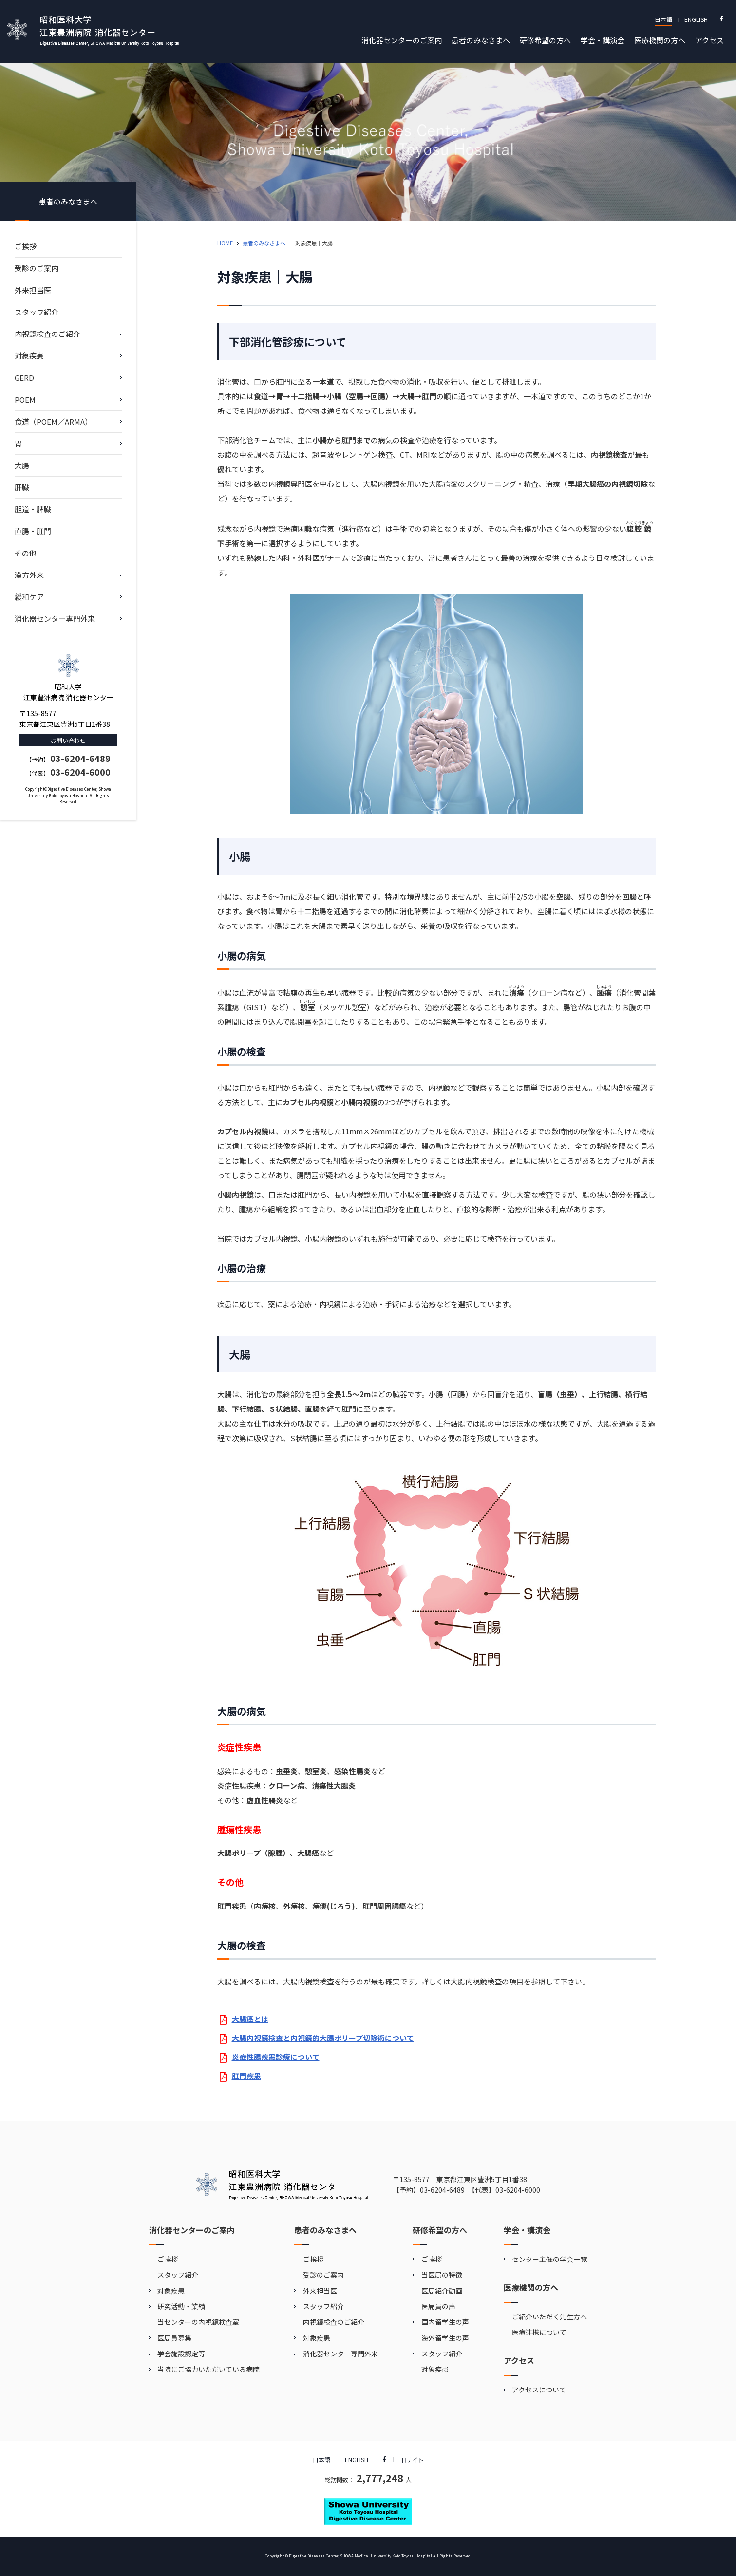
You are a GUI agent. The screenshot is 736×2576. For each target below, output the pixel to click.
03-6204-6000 (80, 771)
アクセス (709, 40)
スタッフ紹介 (36, 312)
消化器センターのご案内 (401, 40)
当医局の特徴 (441, 2274)
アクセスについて (539, 2389)
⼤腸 (22, 465)
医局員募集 (174, 2338)
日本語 (663, 19)
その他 (26, 553)
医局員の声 (438, 2306)
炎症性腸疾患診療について (276, 2057)
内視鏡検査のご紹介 (47, 334)
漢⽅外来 (29, 575)
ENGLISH (696, 19)
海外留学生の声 (445, 2338)
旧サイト (412, 2459)
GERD (24, 377)
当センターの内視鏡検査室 (198, 2322)
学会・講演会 (602, 40)
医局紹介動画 (441, 2291)
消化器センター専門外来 (55, 618)
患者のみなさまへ (481, 40)
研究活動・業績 (181, 2306)
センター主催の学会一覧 (549, 2259)
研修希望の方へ (545, 40)
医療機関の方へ (659, 40)
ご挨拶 (26, 246)
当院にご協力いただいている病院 (208, 2369)
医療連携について (539, 2332)
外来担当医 (33, 290)
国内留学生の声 (445, 2322)
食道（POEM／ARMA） (53, 421)
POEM (25, 399)
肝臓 (22, 487)
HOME (225, 243)
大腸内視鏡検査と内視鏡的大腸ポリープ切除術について (323, 2038)
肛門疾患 (246, 2076)
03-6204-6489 (80, 758)
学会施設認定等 (181, 2353)
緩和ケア (29, 597)
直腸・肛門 (33, 531)
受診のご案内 (36, 268)
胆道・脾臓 (33, 509)
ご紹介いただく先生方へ (549, 2316)
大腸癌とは (250, 2019)
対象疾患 (29, 356)
